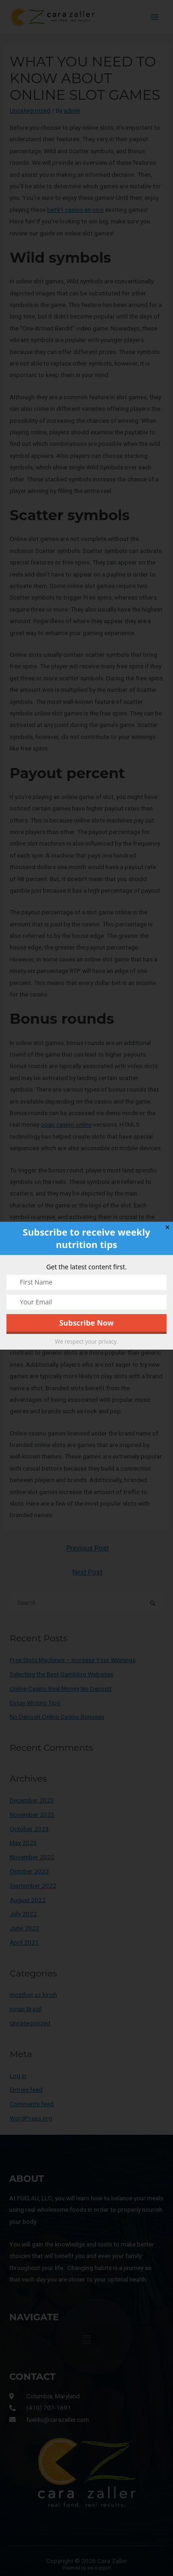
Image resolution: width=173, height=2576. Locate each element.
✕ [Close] (167, 1227)
